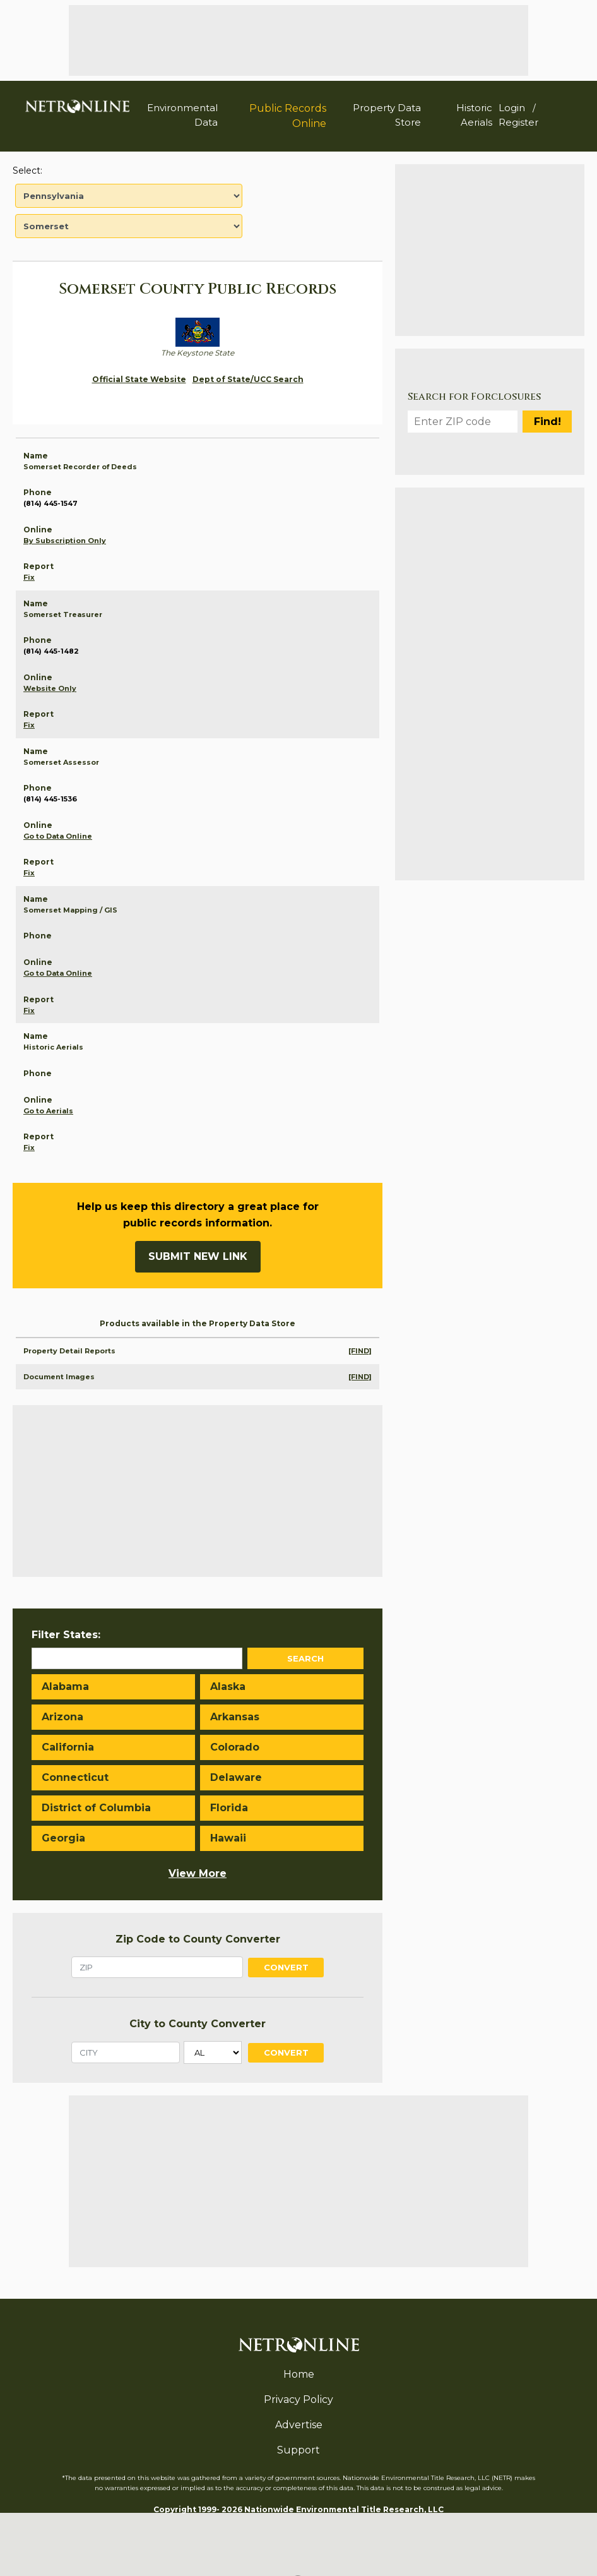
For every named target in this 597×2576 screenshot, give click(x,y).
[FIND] (360, 1350)
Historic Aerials (474, 115)
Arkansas (234, 1717)
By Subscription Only (64, 540)
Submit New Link (197, 1256)
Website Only (49, 688)
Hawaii (228, 1838)
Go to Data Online (57, 836)
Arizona (62, 1717)
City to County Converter (197, 2024)
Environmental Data (182, 115)
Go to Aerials (48, 1110)
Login (512, 108)
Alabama (65, 1686)
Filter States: (66, 1635)
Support (298, 2450)
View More (197, 1873)
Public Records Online (287, 115)
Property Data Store (387, 115)
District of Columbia (96, 1808)
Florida (229, 1808)
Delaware (236, 1777)
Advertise (298, 2425)
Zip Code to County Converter (197, 1939)
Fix (29, 577)
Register (518, 122)
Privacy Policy (298, 2399)
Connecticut (75, 1777)
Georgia (63, 1838)
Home (298, 2374)
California (68, 1747)
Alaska (227, 1686)
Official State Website (139, 379)
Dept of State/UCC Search (248, 379)
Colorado (234, 1747)
